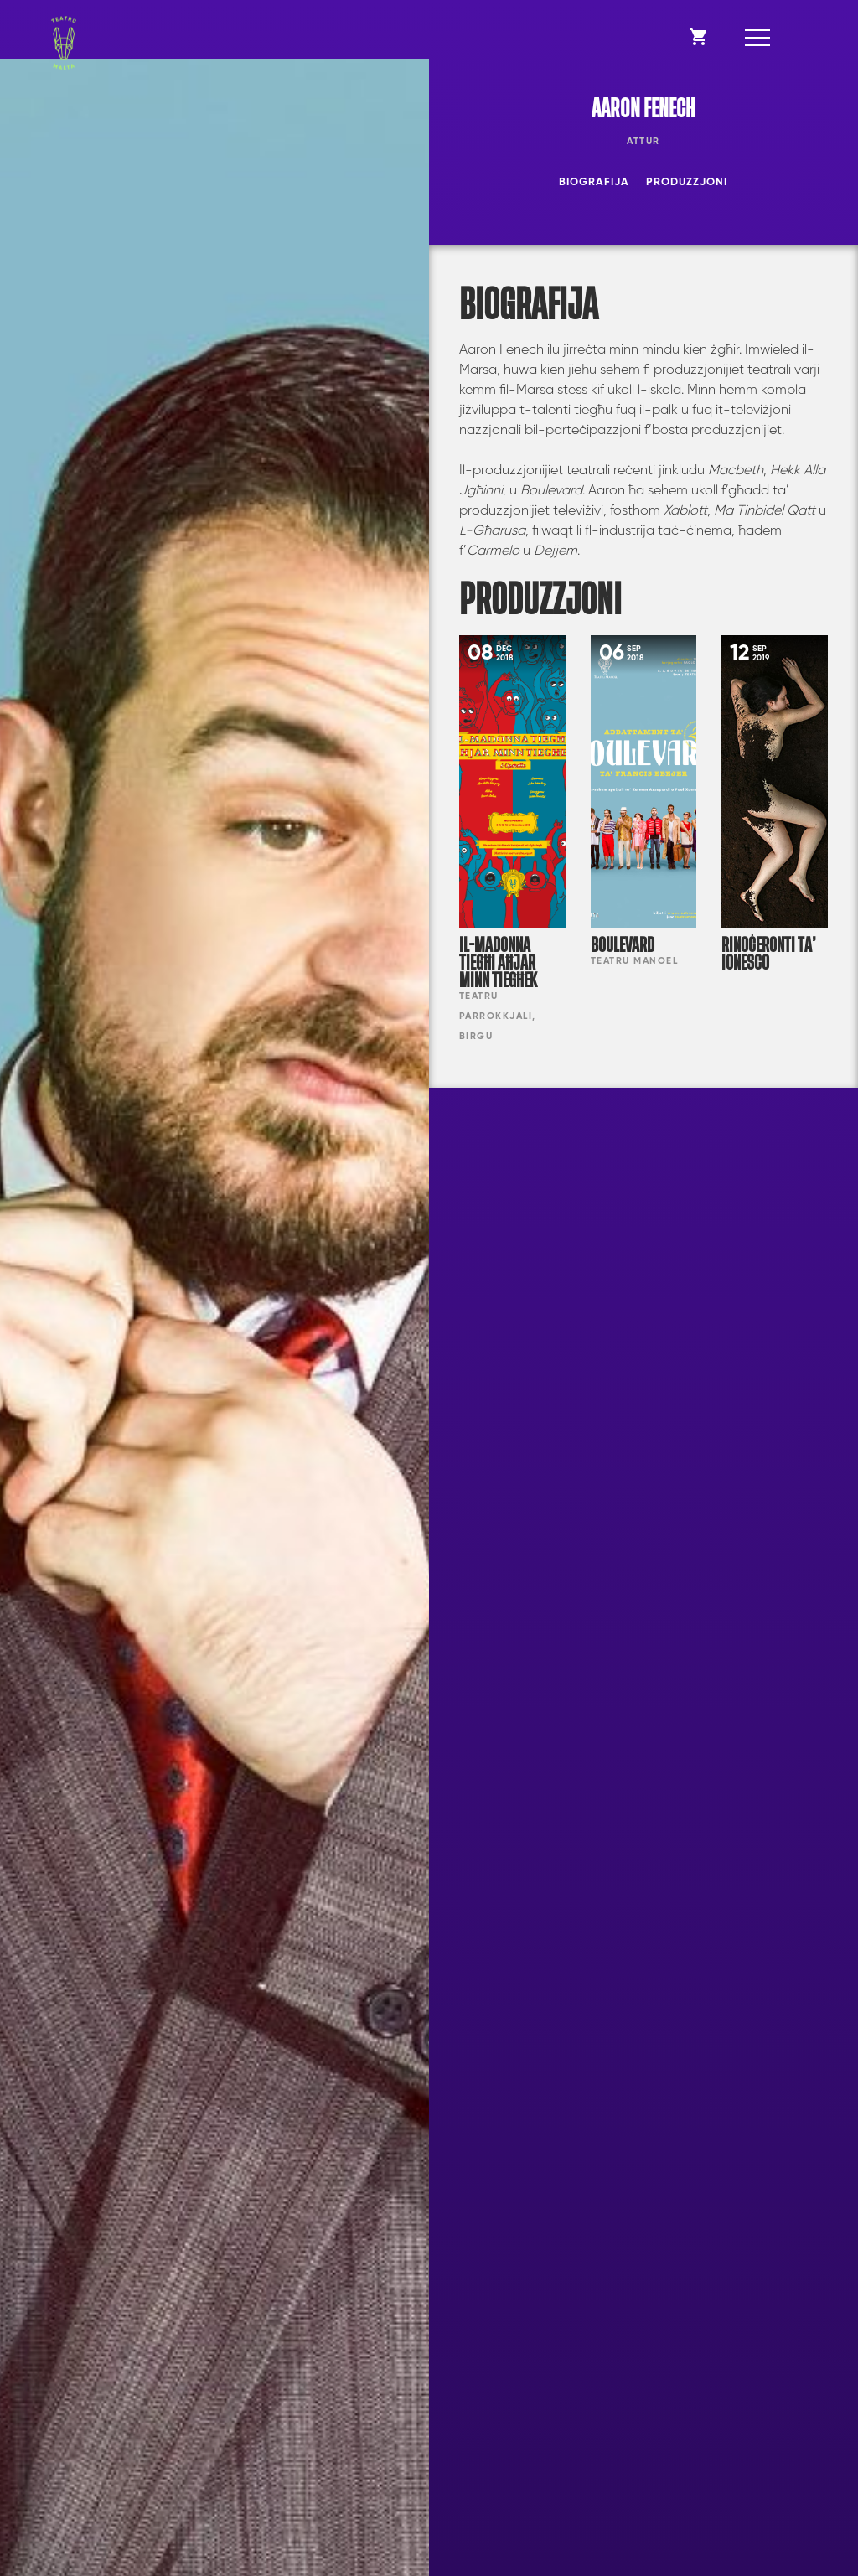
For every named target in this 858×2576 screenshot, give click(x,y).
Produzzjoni (686, 182)
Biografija (594, 182)
